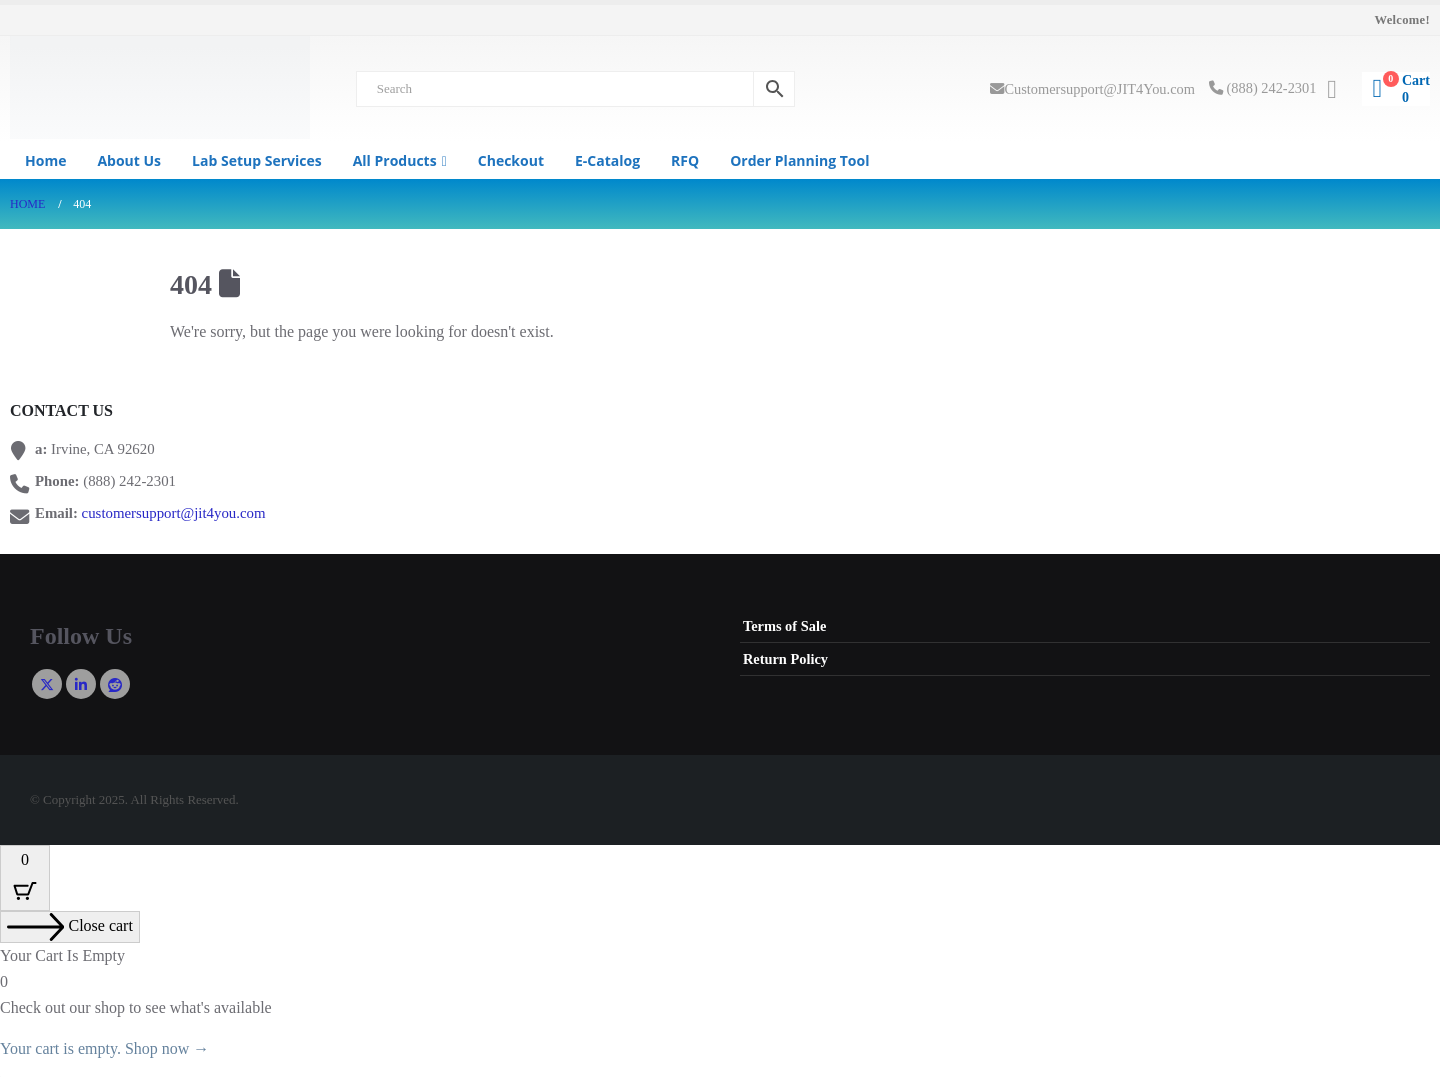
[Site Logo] (160, 87)
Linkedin (81, 684)
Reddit (115, 684)
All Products (395, 160)
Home (45, 160)
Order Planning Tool (799, 160)
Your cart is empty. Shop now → (104, 1048)
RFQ (685, 160)
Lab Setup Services (257, 160)
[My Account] (1331, 90)
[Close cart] (70, 927)
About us (129, 160)
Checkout (511, 160)
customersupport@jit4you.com (174, 513)
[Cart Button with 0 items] (25, 878)
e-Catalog (607, 160)
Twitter (47, 684)
